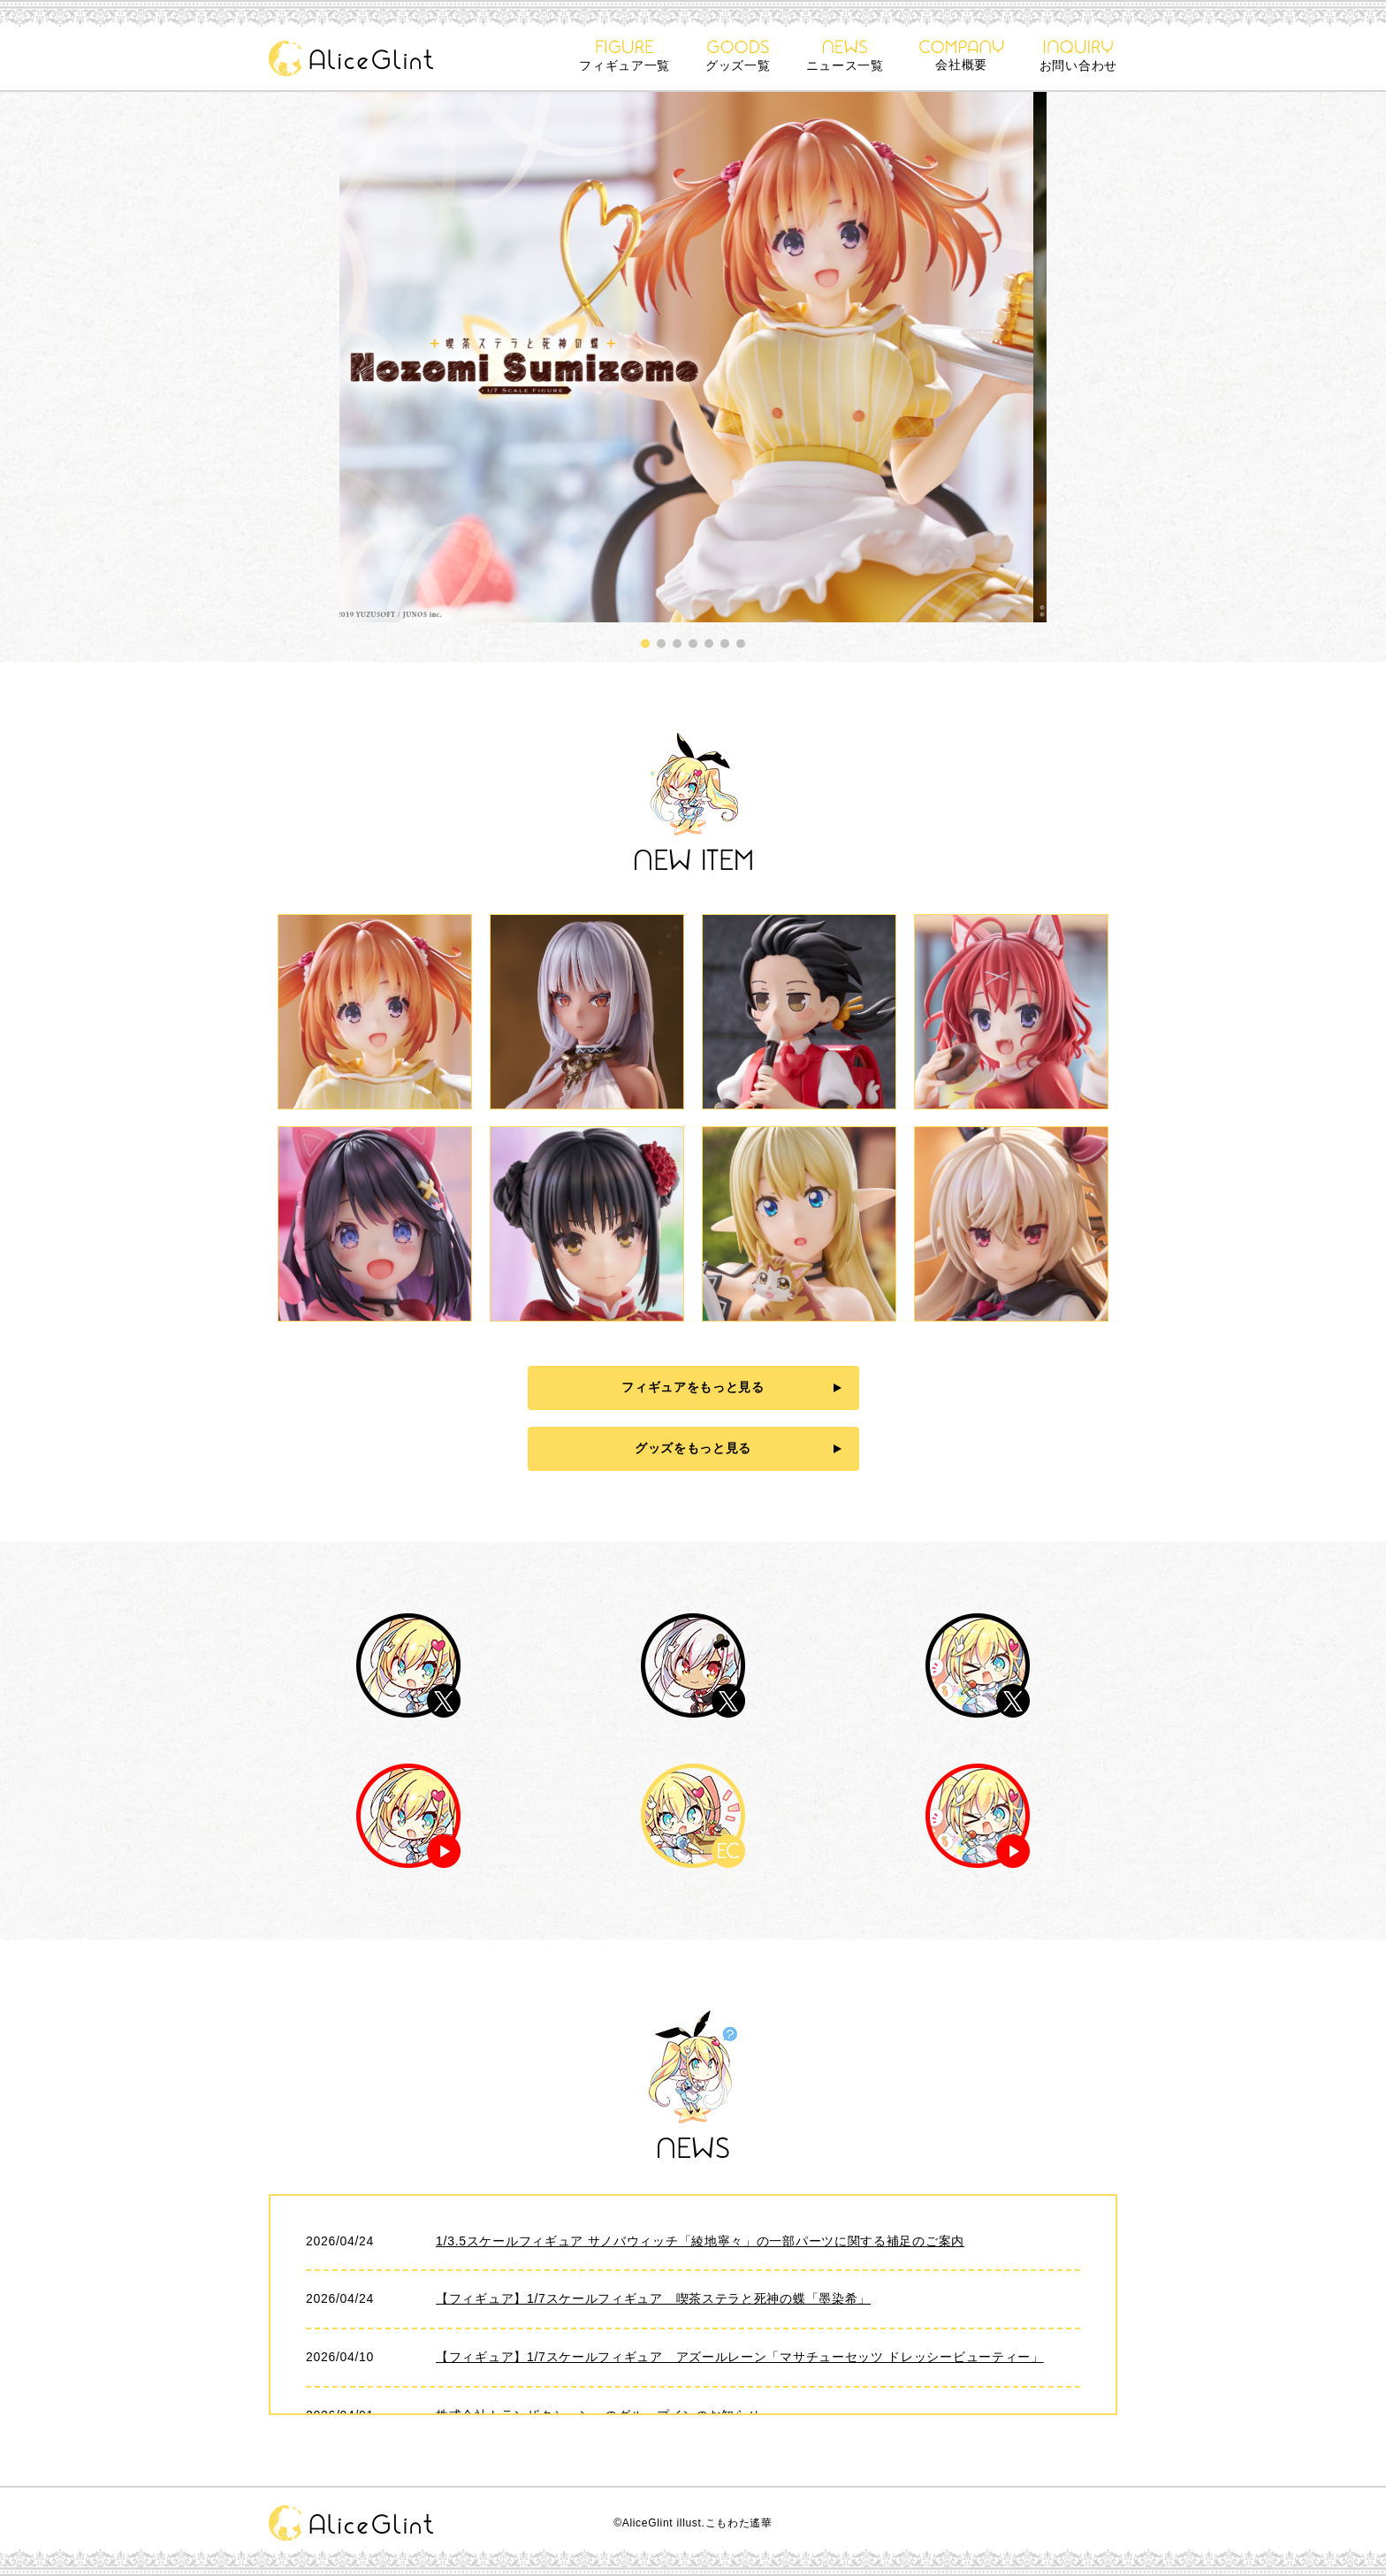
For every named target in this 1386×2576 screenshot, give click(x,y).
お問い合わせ (1078, 56)
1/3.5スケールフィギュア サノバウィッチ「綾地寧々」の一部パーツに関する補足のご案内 (700, 2241)
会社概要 (961, 56)
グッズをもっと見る (693, 1448)
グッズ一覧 (738, 56)
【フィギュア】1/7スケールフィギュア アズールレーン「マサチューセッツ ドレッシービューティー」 (740, 2357)
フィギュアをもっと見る (693, 1387)
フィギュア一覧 (624, 56)
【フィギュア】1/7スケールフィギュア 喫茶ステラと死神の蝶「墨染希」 (653, 2298)
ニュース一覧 (845, 56)
